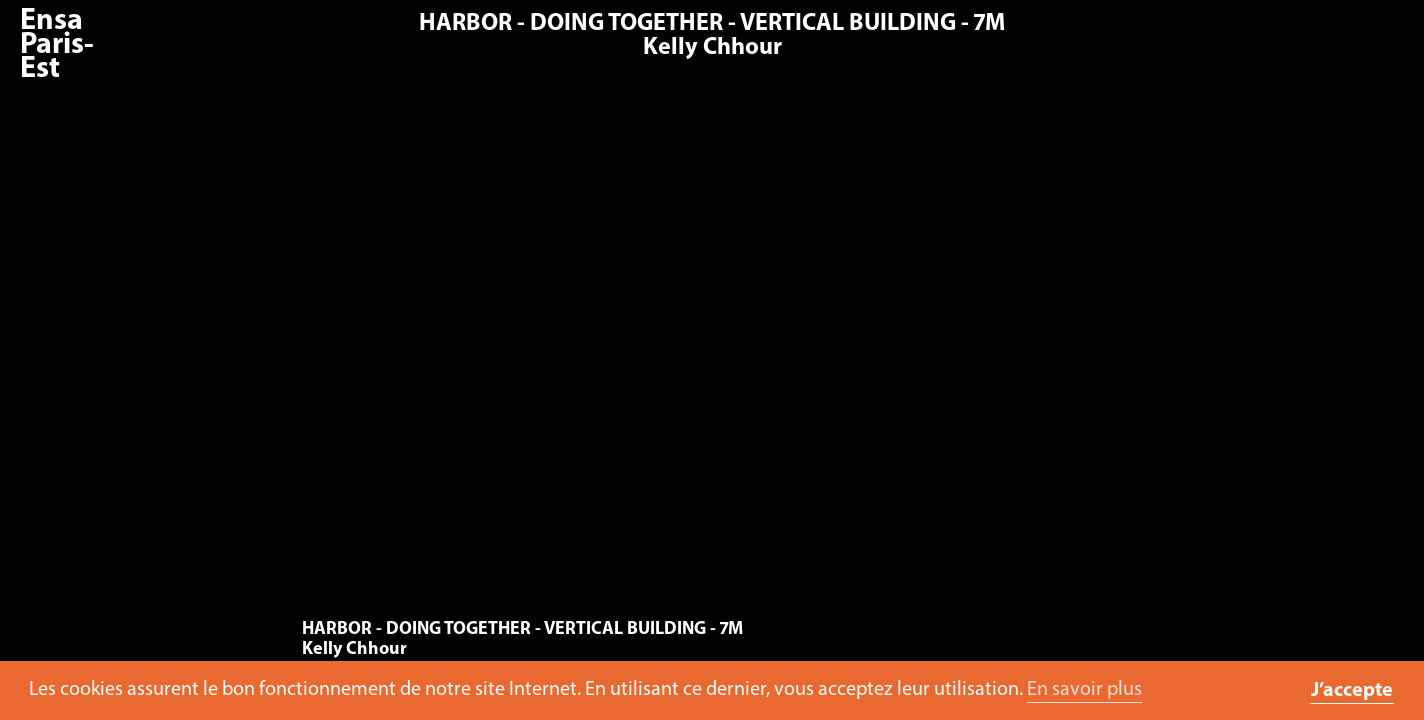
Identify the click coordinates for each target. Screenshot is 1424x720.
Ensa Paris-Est (57, 45)
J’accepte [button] (1352, 691)
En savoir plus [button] (1084, 690)
